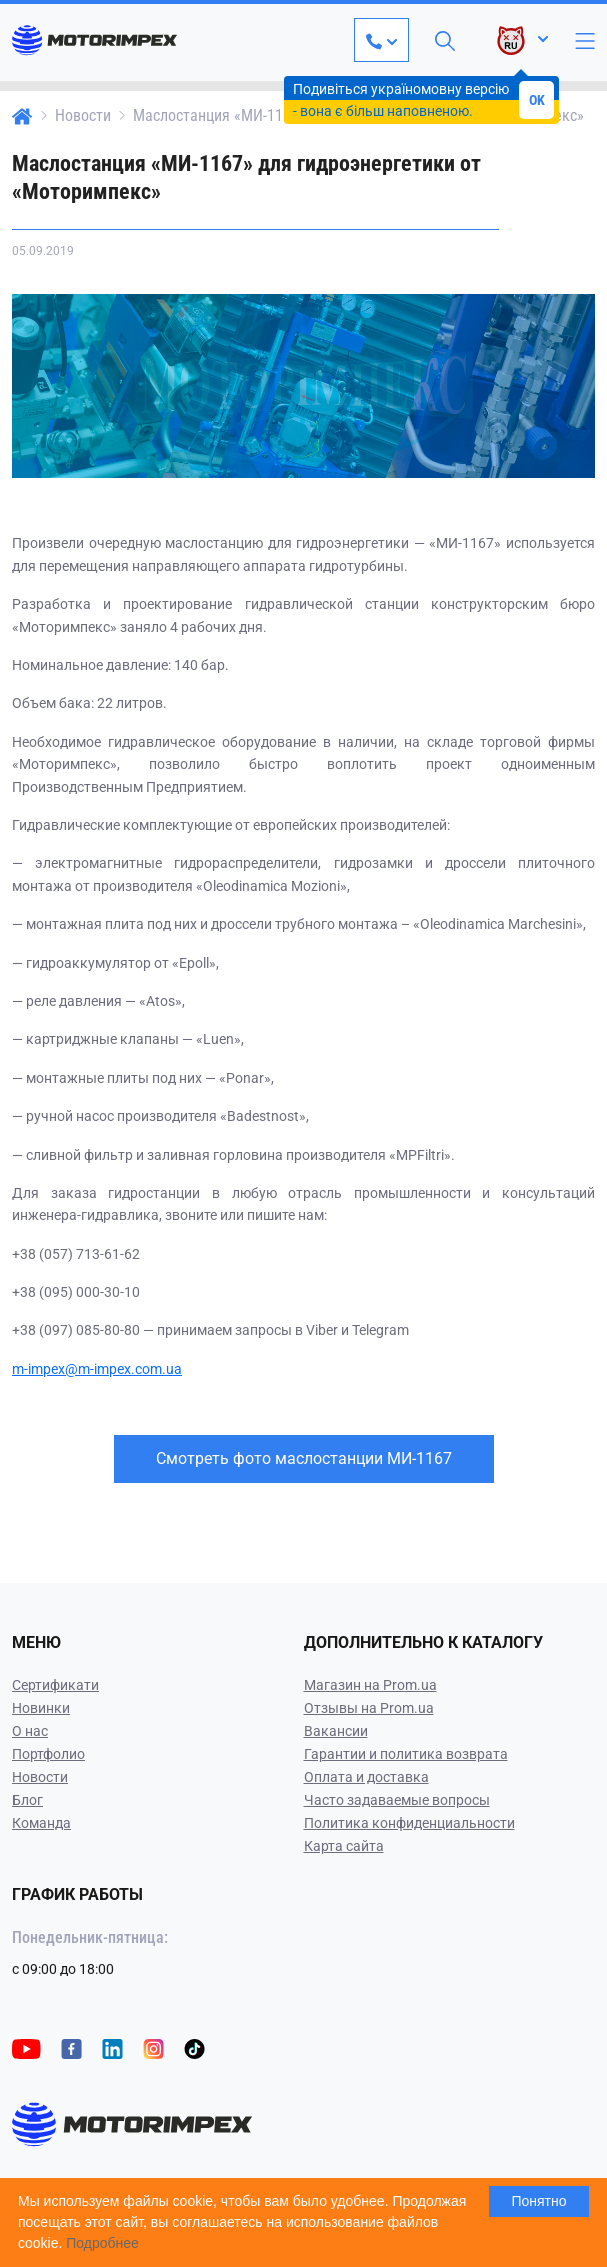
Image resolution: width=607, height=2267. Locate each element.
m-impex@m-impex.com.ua (97, 1369)
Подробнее (102, 2243)
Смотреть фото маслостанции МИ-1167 (304, 1458)
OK (537, 100)
